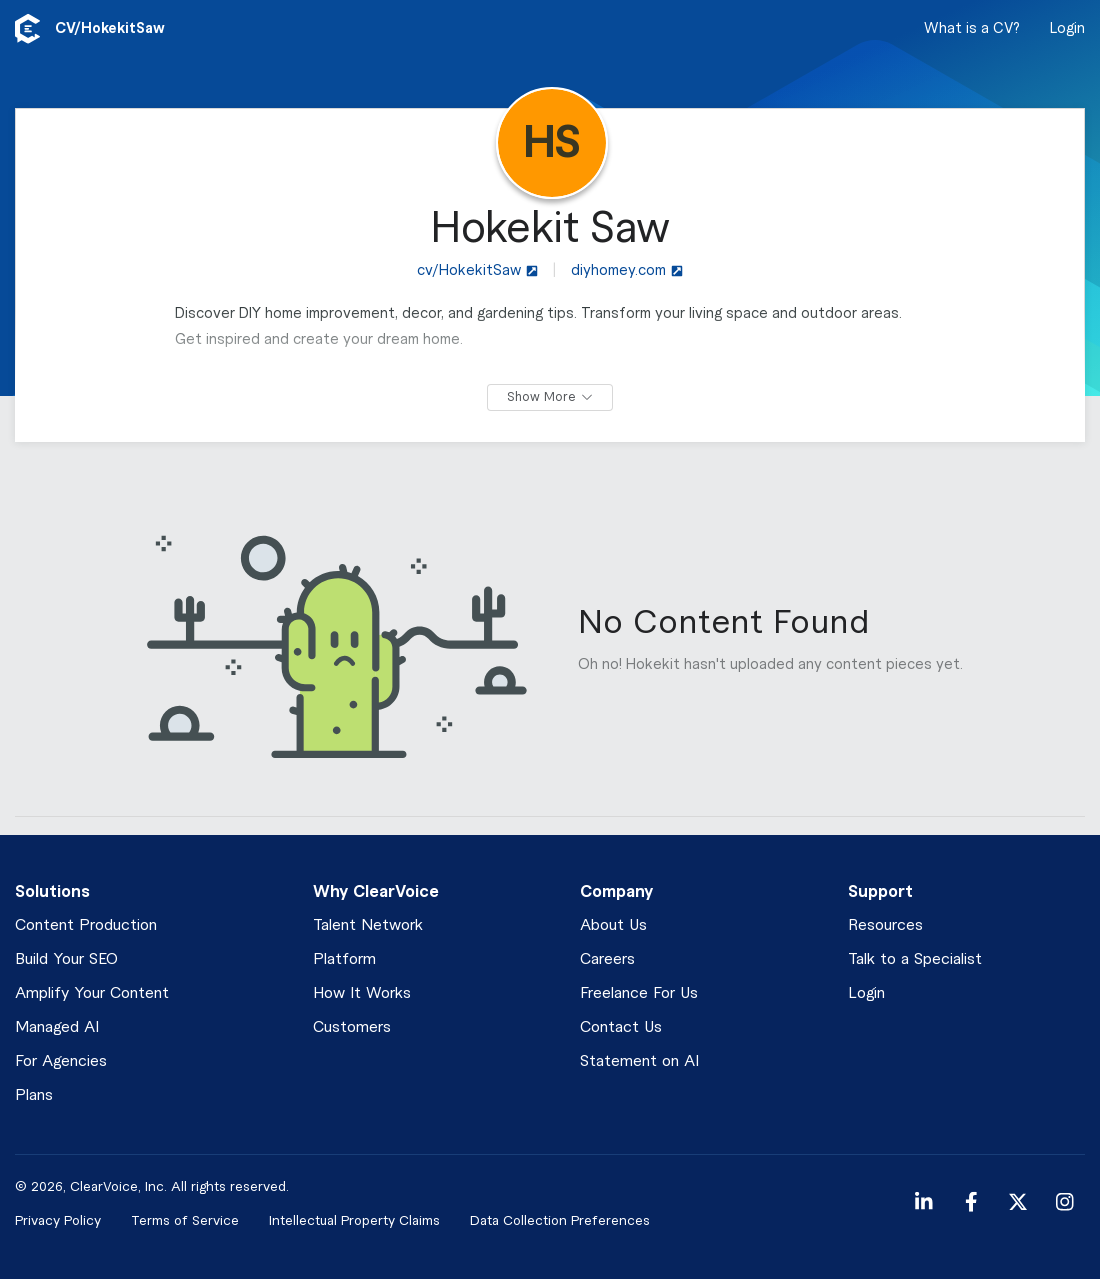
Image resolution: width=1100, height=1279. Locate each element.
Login (1067, 29)
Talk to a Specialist (915, 959)
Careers (607, 959)
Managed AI (57, 1027)
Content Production (86, 925)
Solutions (52, 892)
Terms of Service (185, 1220)
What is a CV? (972, 29)
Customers (352, 1027)
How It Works (362, 993)
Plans (34, 1095)
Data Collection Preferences (560, 1220)
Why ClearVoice (376, 892)
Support (880, 892)
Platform (344, 959)
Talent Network (368, 925)
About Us (613, 925)
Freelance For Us (639, 993)
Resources (885, 925)
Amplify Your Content (92, 993)
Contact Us (621, 1027)
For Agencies (61, 1061)
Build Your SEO (66, 959)
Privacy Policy (58, 1220)
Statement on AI (639, 1061)
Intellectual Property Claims (354, 1220)
